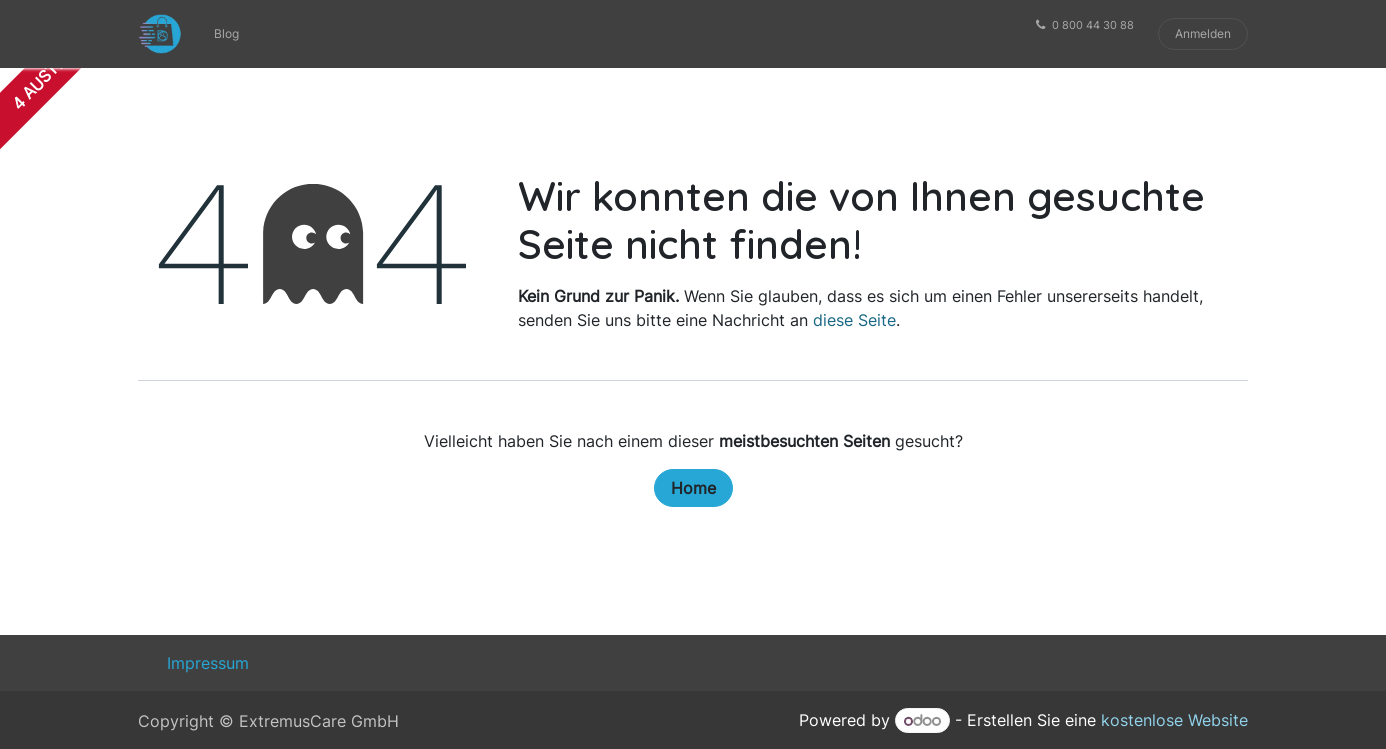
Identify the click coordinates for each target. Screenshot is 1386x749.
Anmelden (1203, 33)
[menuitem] (226, 34)
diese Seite (854, 320)
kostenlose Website (1174, 720)
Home (693, 488)
